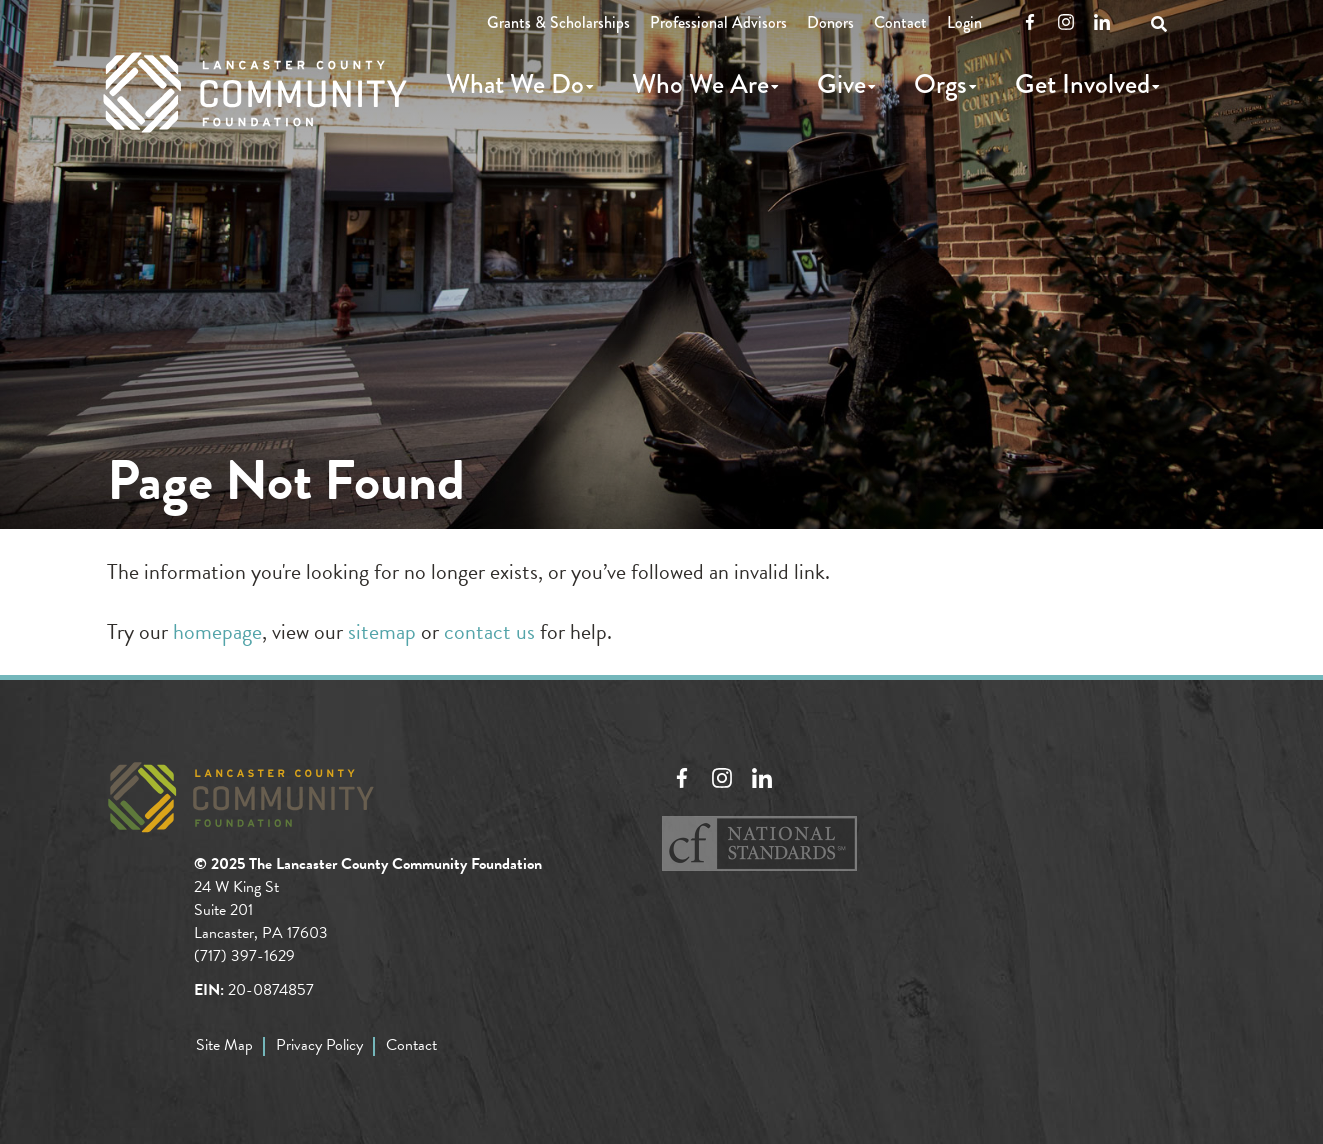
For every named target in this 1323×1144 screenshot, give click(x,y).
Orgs (940, 84)
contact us (489, 631)
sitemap (382, 631)
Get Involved (1082, 84)
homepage (217, 631)
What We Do (515, 84)
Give (841, 84)
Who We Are (700, 84)
